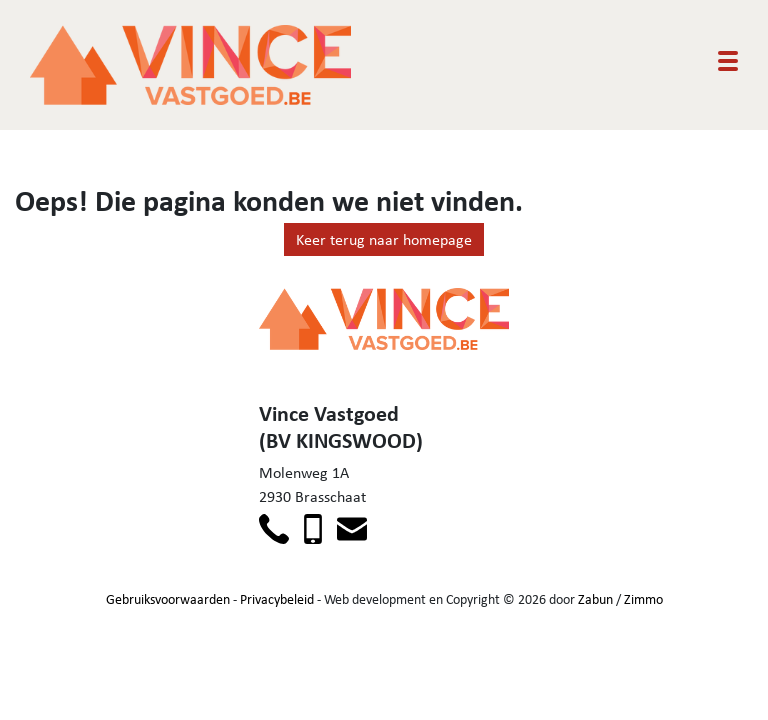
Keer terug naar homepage (384, 239)
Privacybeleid (277, 599)
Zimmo (643, 599)
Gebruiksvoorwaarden (168, 599)
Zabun (595, 599)
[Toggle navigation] (728, 61)
